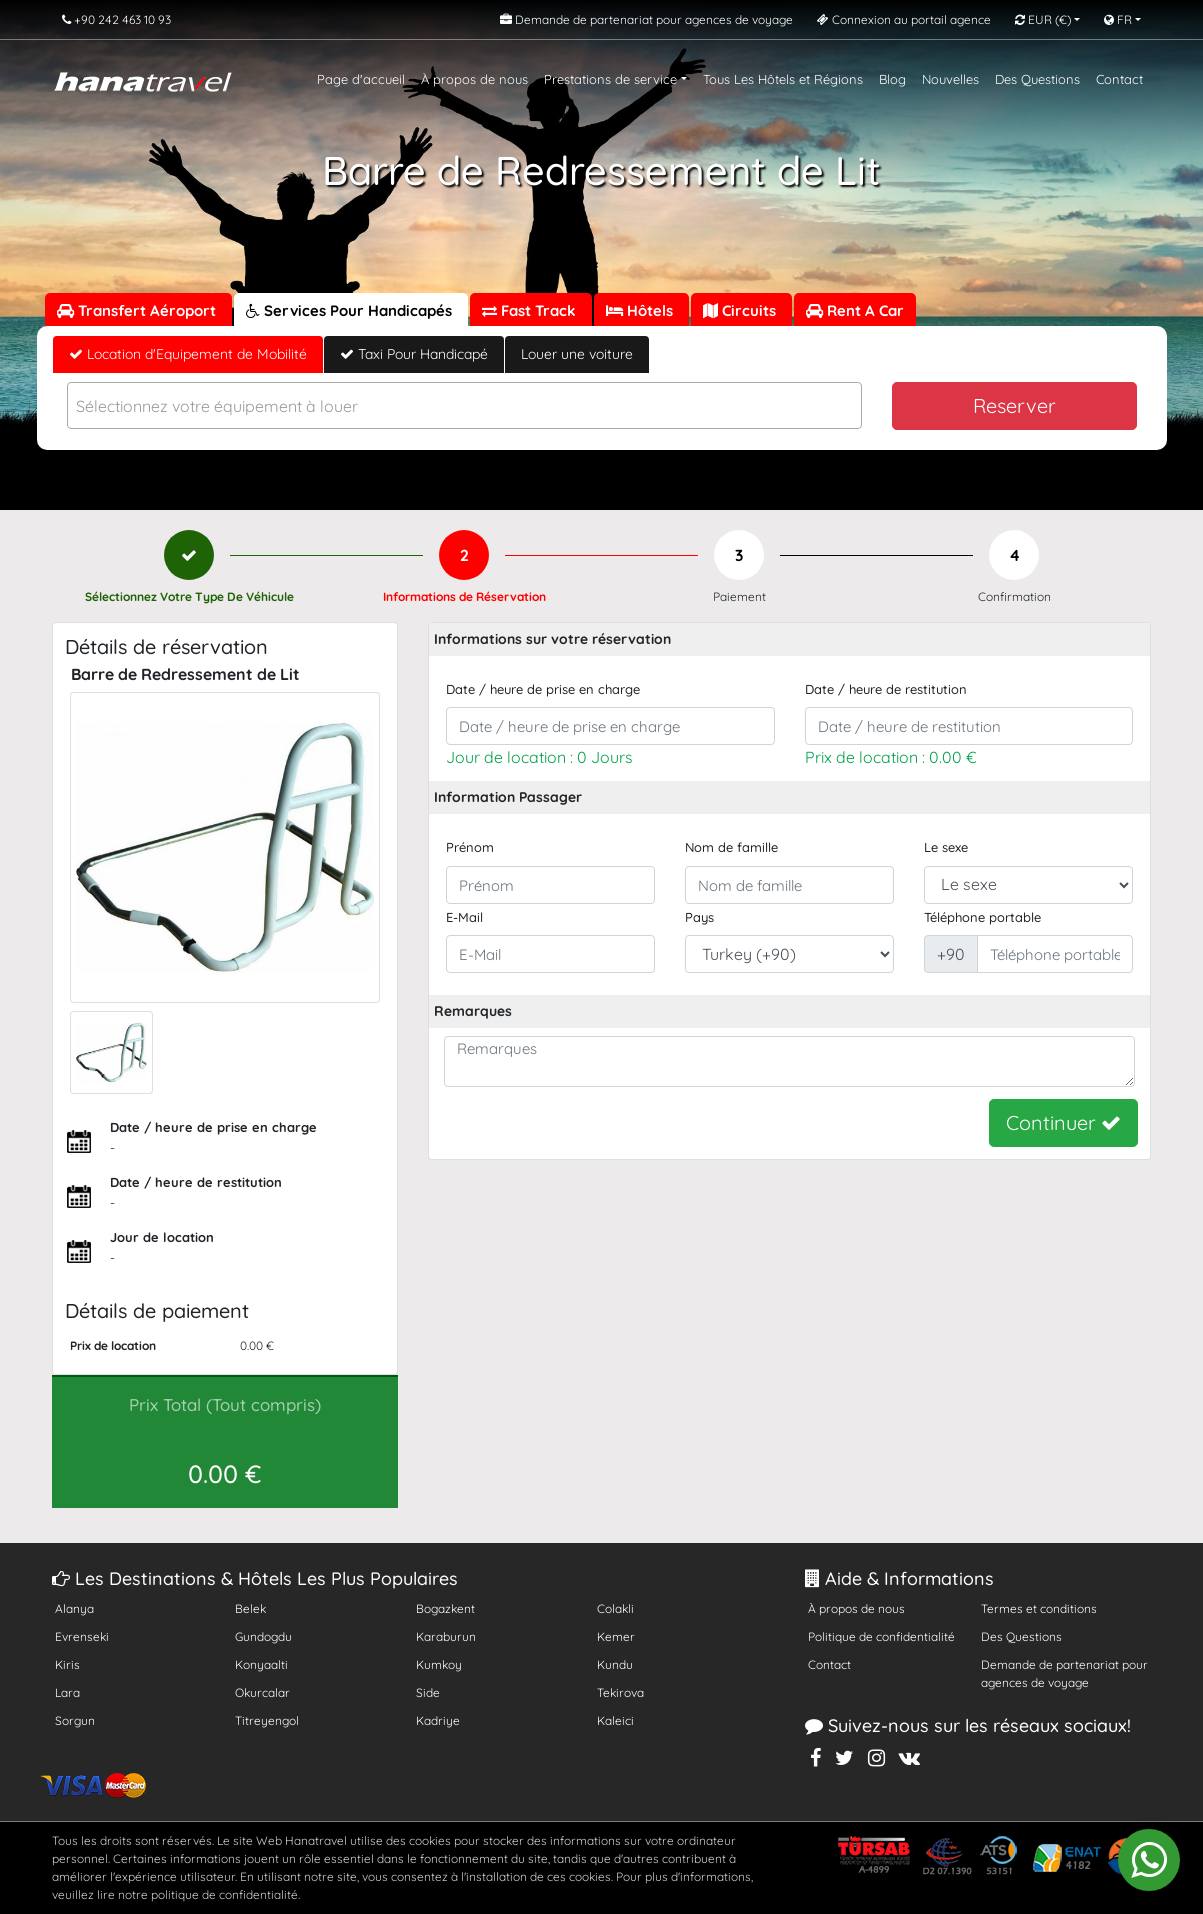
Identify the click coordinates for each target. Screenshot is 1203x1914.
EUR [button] (1043, 19)
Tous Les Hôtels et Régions (783, 79)
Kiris (67, 1664)
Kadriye (438, 1720)
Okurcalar (262, 1692)
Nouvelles (950, 79)
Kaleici (615, 1720)
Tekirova (620, 1692)
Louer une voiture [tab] (577, 354)
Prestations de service (610, 79)
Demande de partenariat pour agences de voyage (1064, 1673)
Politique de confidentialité (881, 1636)
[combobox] (464, 405)
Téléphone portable (982, 917)
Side (428, 1692)
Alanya (74, 1608)
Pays (699, 917)
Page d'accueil (361, 79)
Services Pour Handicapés (351, 310)
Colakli (615, 1608)
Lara (67, 1692)
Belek (250, 1608)
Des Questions (1037, 79)
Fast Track (531, 310)
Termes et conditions (1039, 1608)
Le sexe (946, 847)
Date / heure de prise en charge (543, 689)
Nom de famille (731, 847)
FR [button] (1118, 19)
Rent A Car (855, 310)
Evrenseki (82, 1636)
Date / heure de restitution (886, 689)
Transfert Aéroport (138, 310)
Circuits (741, 310)
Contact (1119, 79)
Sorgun (75, 1720)
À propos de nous (474, 79)
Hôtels (641, 310)
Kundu (615, 1664)
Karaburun (446, 1636)
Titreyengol (267, 1720)
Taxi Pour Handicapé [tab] (414, 354)
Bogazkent (445, 1608)
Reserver (1014, 405)
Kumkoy (439, 1664)
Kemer (616, 1636)
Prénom (470, 847)
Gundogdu (263, 1636)
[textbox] (464, 406)
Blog (892, 79)
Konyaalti (261, 1664)
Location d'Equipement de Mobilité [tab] (188, 354)
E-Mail (464, 917)
